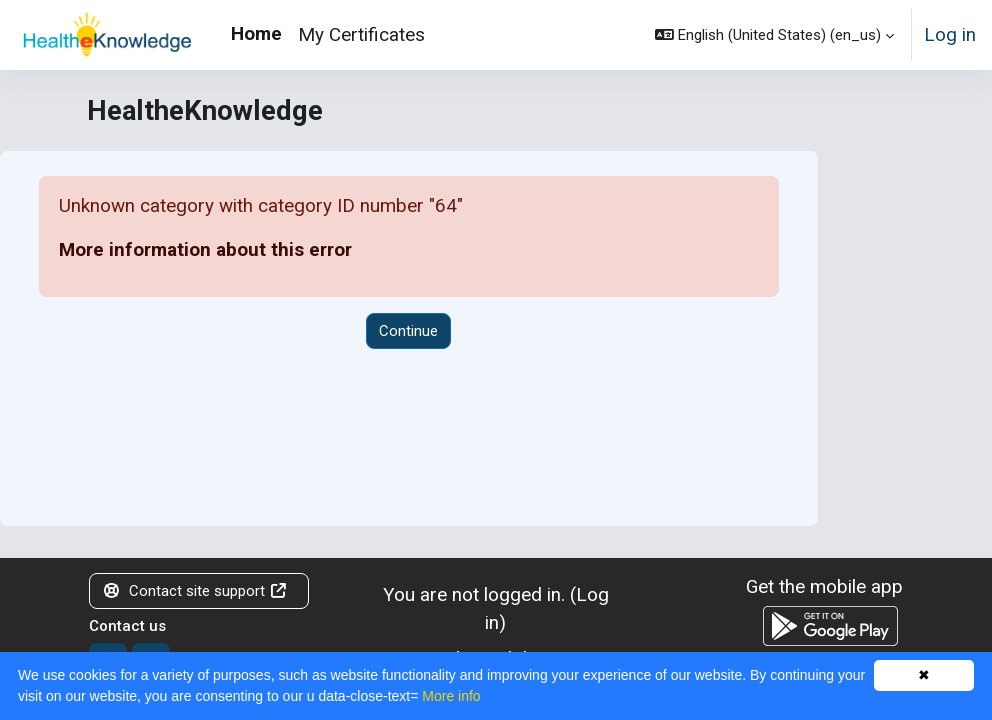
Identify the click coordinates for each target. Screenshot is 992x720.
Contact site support (194, 591)
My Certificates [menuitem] (361, 34)
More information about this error (205, 249)
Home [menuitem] (256, 33)
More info (451, 696)
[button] (774, 35)
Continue (408, 331)
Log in (950, 34)
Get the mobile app (824, 586)
